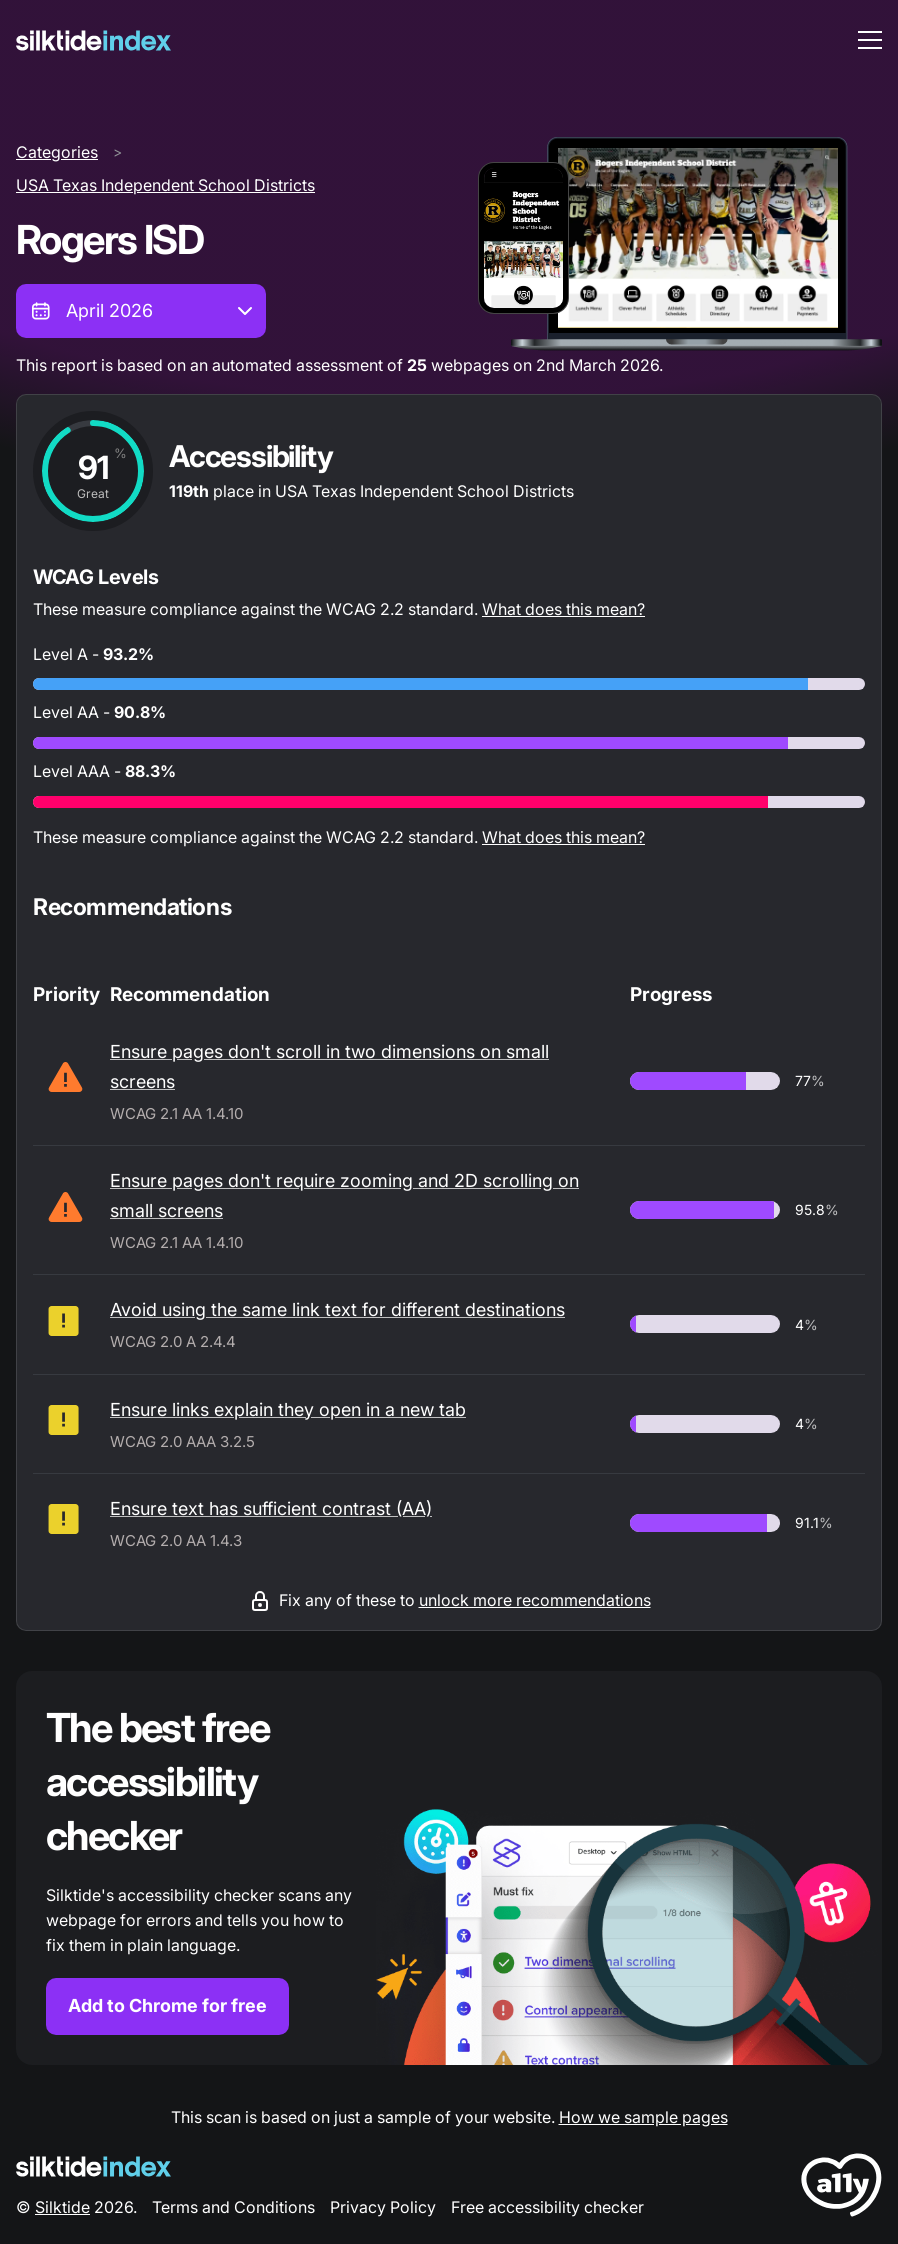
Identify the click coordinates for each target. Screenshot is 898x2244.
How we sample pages (643, 2117)
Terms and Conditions (233, 2207)
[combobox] (141, 311)
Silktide (62, 2207)
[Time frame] (141, 311)
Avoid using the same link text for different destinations (337, 1309)
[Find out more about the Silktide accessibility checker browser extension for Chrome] (449, 1867)
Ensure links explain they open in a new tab (288, 1409)
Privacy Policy (383, 2207)
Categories (57, 152)
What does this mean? (563, 609)
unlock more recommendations (535, 1600)
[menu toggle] (870, 40)
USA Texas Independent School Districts (165, 185)
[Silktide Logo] (93, 2166)
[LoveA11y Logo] (841, 2188)
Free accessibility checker (547, 2207)
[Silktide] (93, 40)
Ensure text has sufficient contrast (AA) (271, 1508)
